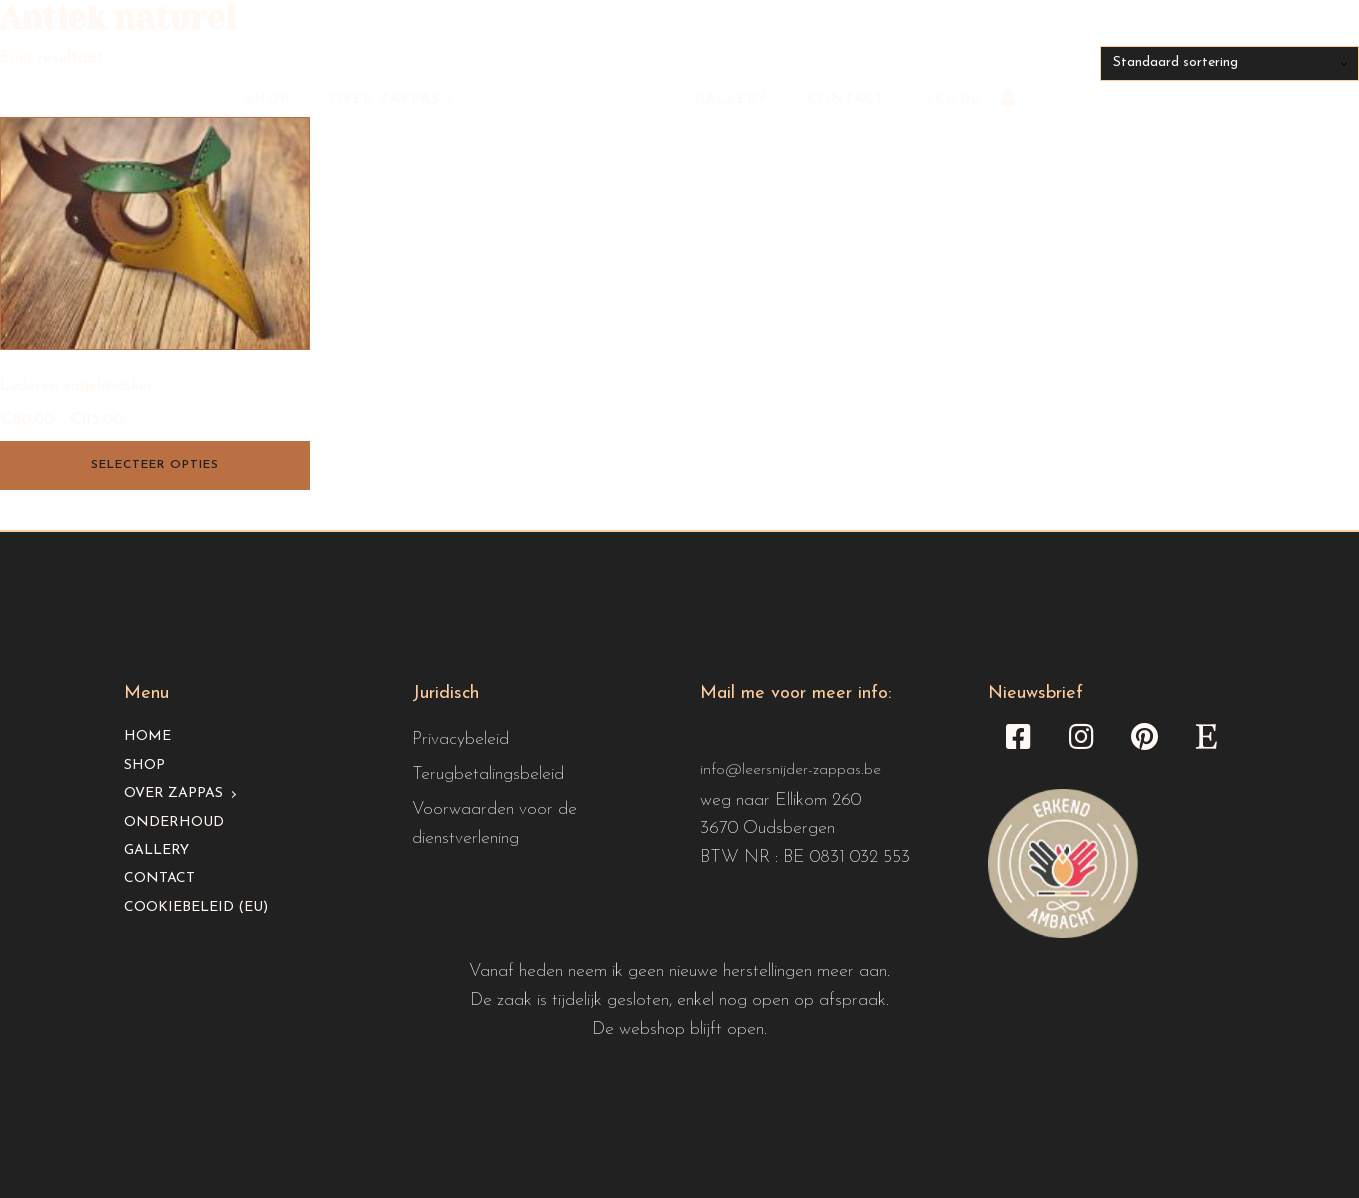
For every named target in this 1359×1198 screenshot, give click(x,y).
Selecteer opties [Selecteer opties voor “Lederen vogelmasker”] (155, 465)
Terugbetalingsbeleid (488, 774)
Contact (846, 99)
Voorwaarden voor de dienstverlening (494, 824)
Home (147, 736)
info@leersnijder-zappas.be (790, 770)
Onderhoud (174, 822)
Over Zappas (385, 99)
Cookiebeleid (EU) (196, 907)
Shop (267, 99)
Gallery (731, 99)
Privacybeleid (460, 739)
